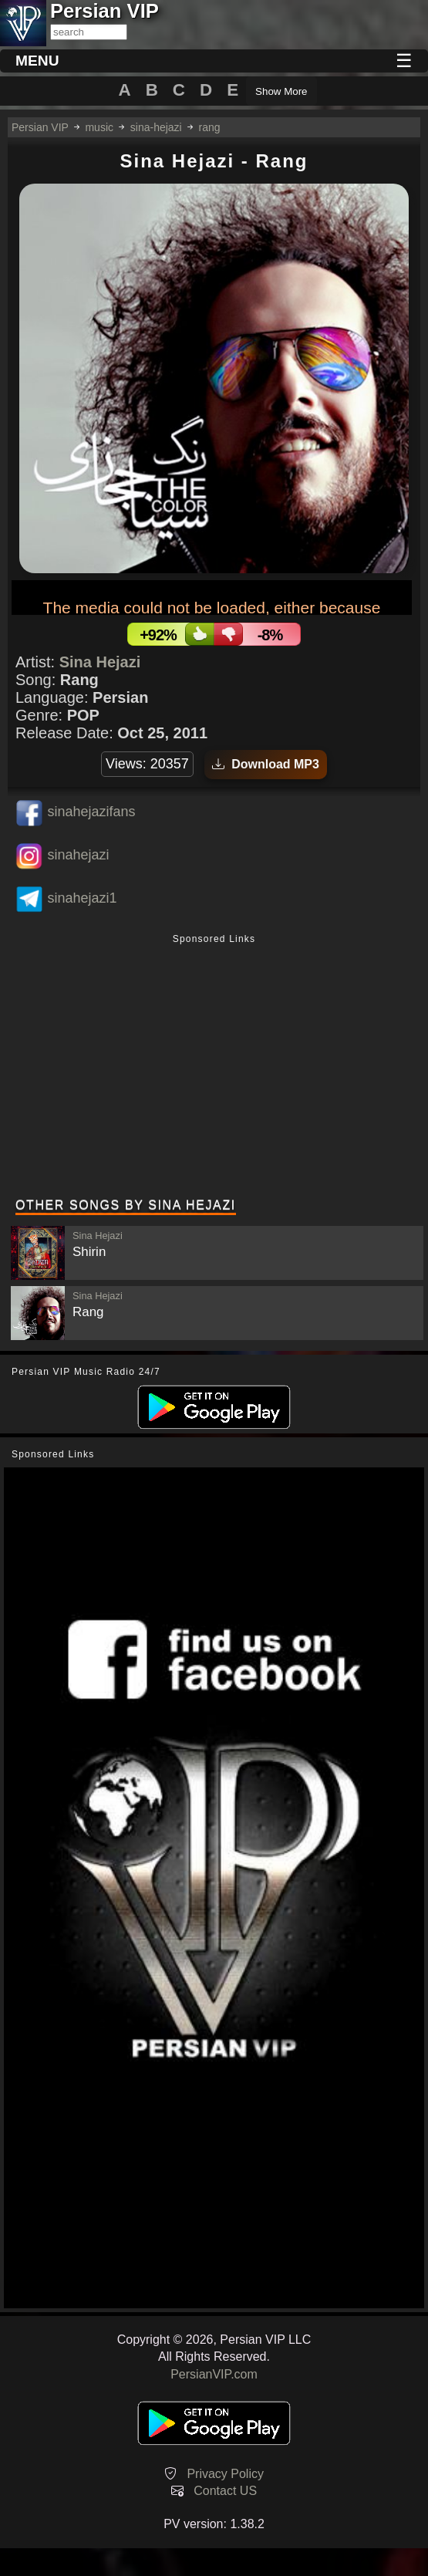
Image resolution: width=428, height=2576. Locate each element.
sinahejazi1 (81, 898)
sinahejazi (78, 855)
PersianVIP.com (214, 2374)
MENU (37, 60)
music (99, 127)
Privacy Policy (225, 2473)
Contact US (225, 2490)
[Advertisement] (214, 1068)
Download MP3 (265, 764)
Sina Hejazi (100, 661)
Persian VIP (40, 127)
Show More (281, 91)
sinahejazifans (91, 811)
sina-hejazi (156, 127)
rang (210, 127)
